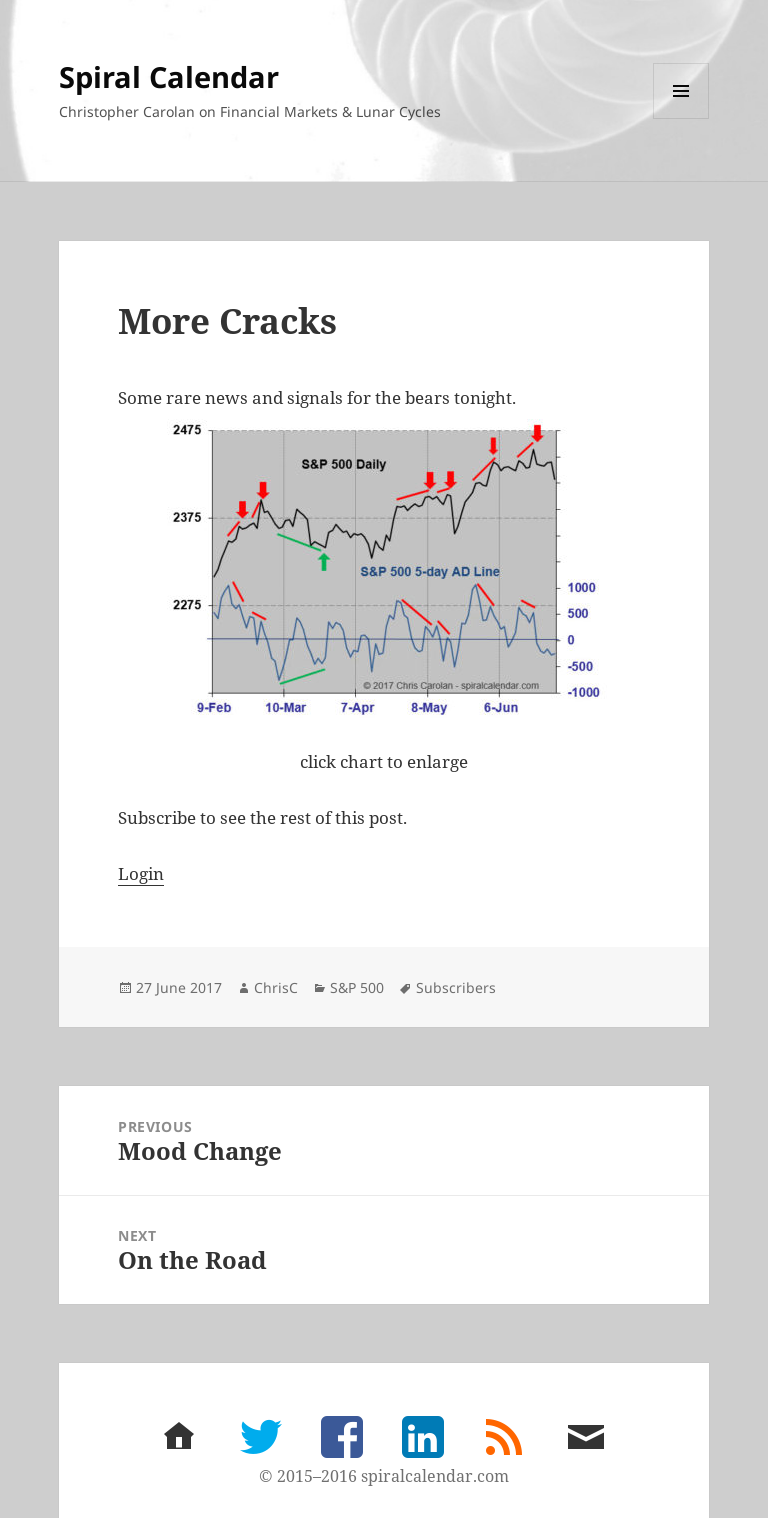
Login (141, 873)
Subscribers (456, 987)
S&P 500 (357, 987)
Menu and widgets (681, 118)
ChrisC (276, 987)
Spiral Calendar (169, 76)
